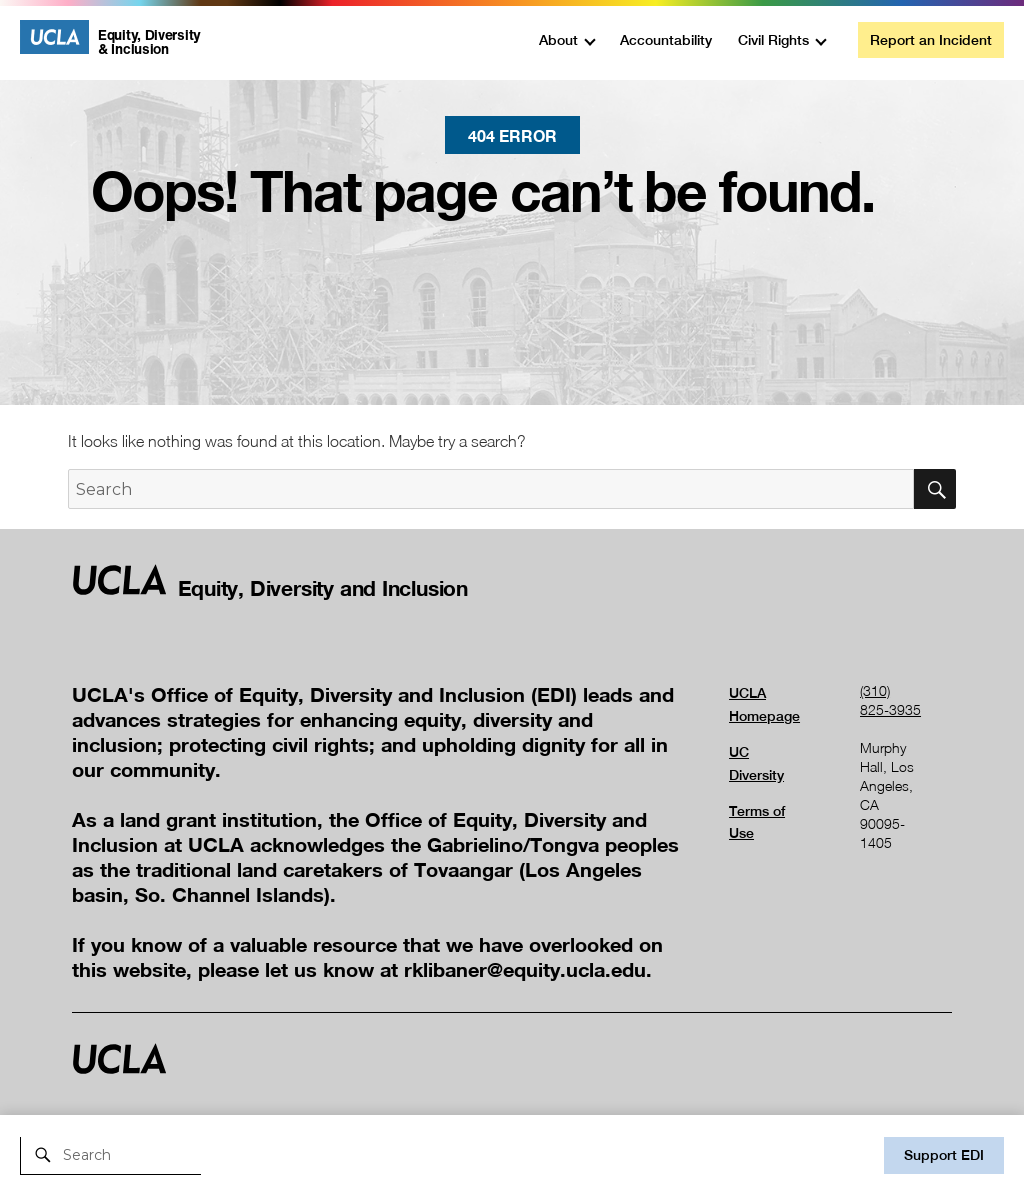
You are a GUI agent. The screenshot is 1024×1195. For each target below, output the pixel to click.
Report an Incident (931, 40)
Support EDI (944, 1155)
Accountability (666, 40)
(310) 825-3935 (890, 700)
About (558, 40)
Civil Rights (773, 40)
